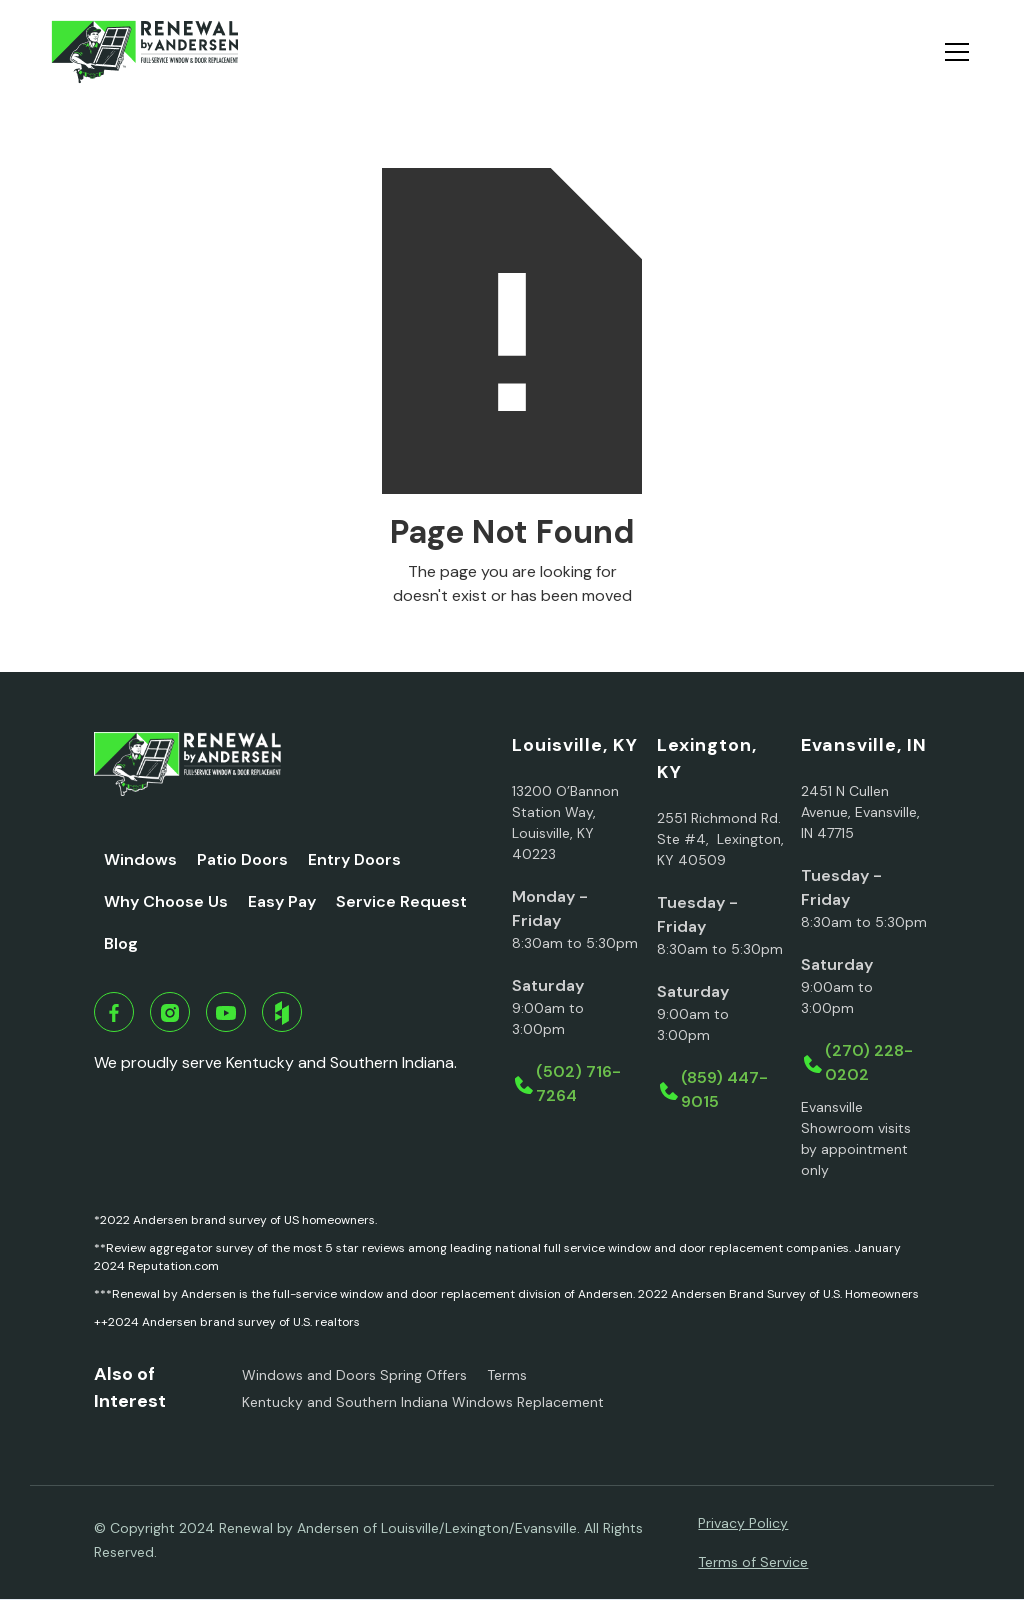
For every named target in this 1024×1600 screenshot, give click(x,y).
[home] (144, 52)
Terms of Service (753, 1562)
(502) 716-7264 (578, 1083)
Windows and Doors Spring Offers (354, 1375)
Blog (121, 943)
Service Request (401, 901)
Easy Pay (282, 901)
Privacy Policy (743, 1523)
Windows (140, 859)
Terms (507, 1375)
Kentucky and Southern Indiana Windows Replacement (423, 1402)
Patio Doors (242, 859)
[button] (953, 52)
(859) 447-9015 (724, 1089)
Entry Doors (354, 859)
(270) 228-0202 (869, 1062)
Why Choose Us (166, 901)
